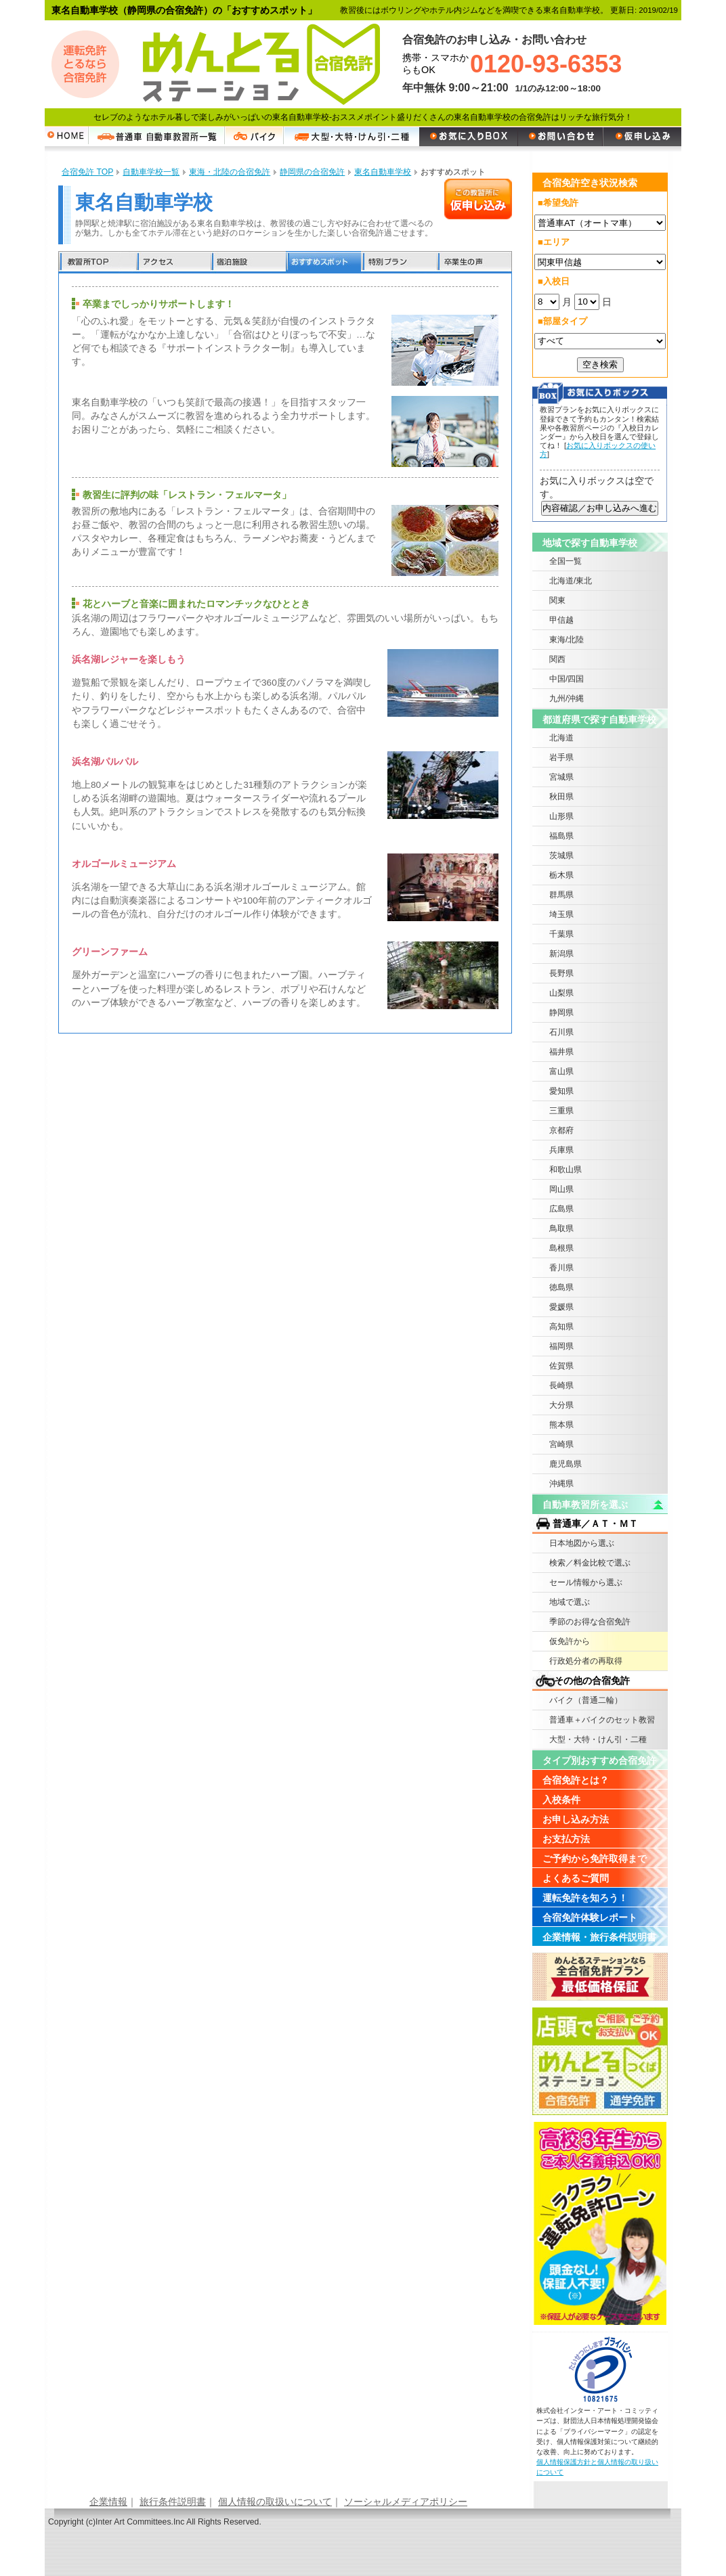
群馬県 (561, 895)
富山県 (561, 1071)
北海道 (561, 737)
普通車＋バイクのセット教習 (602, 1720)
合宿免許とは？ (575, 1780)
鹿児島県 (565, 1464)
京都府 (561, 1130)
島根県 (561, 1248)
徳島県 (561, 1287)
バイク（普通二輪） (585, 1700)
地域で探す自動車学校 (589, 542)
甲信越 (561, 620)
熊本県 (561, 1424)
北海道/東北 (570, 580)
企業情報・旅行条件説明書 (599, 1937)
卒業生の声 (474, 262)
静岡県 (561, 1012)
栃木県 (561, 875)
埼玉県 (561, 914)
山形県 (561, 816)
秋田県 (561, 796)
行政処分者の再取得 (585, 1661)
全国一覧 (565, 561)
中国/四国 (566, 679)
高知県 (561, 1326)
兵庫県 (561, 1150)
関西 (557, 659)
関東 (557, 600)
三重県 (561, 1110)
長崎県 (561, 1385)
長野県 (561, 973)
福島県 (561, 836)
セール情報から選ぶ (585, 1582)
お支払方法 (566, 1839)
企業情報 (108, 2501)
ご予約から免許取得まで (594, 1858)
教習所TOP (97, 262)
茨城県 (561, 855)
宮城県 (561, 777)
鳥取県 (561, 1228)
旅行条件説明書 (173, 2501)
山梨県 (561, 993)
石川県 (561, 1032)
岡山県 (561, 1189)
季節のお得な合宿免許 (590, 1621)
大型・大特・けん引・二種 (598, 1739)
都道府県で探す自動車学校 (599, 719)
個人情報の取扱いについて (275, 2501)
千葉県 (561, 934)
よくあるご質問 (575, 1878)
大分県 (561, 1405)
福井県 (561, 1052)
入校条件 (561, 1799)
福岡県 (561, 1346)
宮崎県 (561, 1444)
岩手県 (561, 757)
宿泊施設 (248, 262)
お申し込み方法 (575, 1819)
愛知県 (561, 1091)
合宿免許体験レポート (589, 1917)
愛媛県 (561, 1307)
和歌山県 (565, 1169)
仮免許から (569, 1641)
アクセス (173, 262)
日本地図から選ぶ (581, 1543)
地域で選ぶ (569, 1602)
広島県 (561, 1209)
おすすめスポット (323, 262)
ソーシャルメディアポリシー (405, 2501)
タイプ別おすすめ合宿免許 (599, 1760)
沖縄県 (561, 1483)
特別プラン (398, 262)
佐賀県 (561, 1366)
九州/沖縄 (566, 698)
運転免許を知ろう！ (585, 1897)
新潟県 (561, 953)
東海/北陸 (566, 639)
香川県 (561, 1267)
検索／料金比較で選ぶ (590, 1563)
